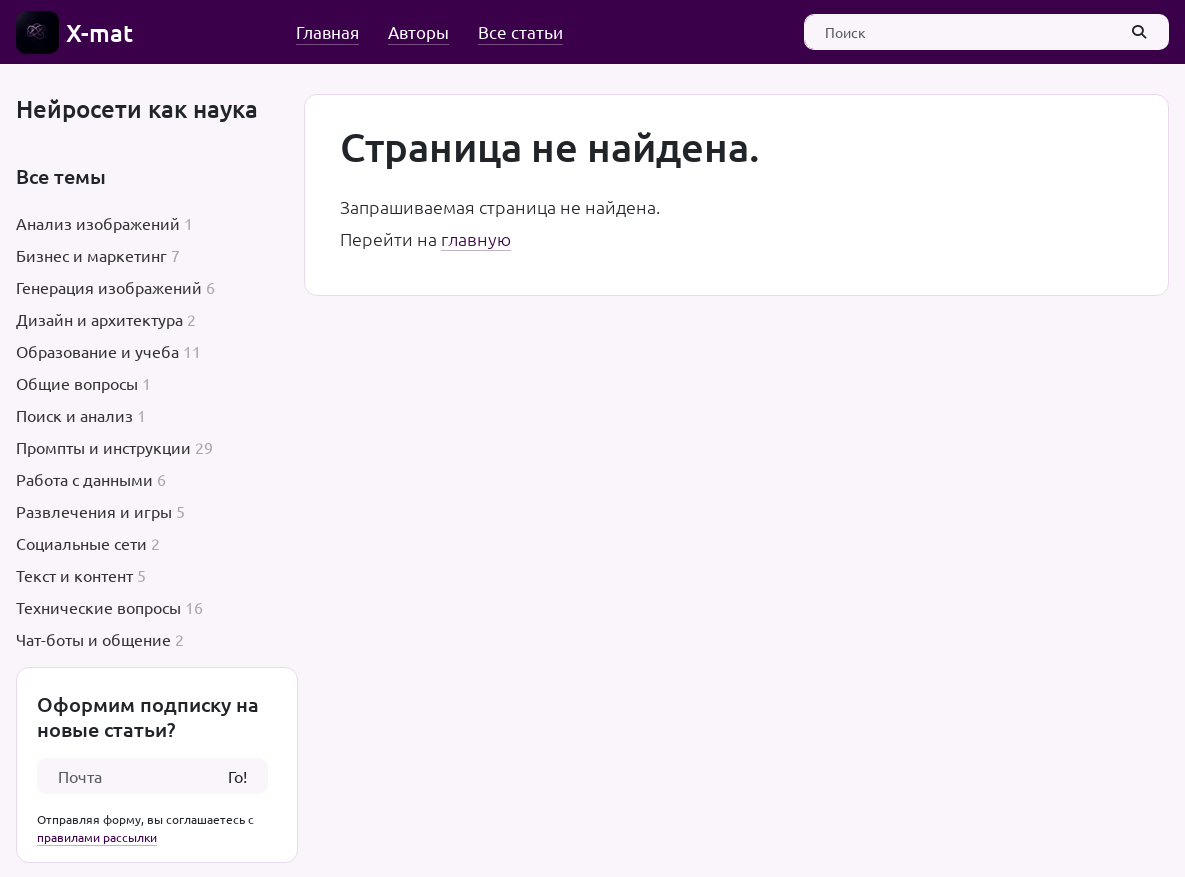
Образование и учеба (97, 351)
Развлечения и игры (94, 511)
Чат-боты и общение (93, 639)
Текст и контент (74, 575)
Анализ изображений (98, 223)
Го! (237, 776)
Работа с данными (84, 479)
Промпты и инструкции (103, 447)
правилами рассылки (97, 837)
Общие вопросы (77, 383)
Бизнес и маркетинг (91, 255)
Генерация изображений (109, 287)
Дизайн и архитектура (99, 319)
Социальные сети (81, 543)
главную (476, 238)
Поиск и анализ (74, 415)
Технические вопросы (98, 607)
